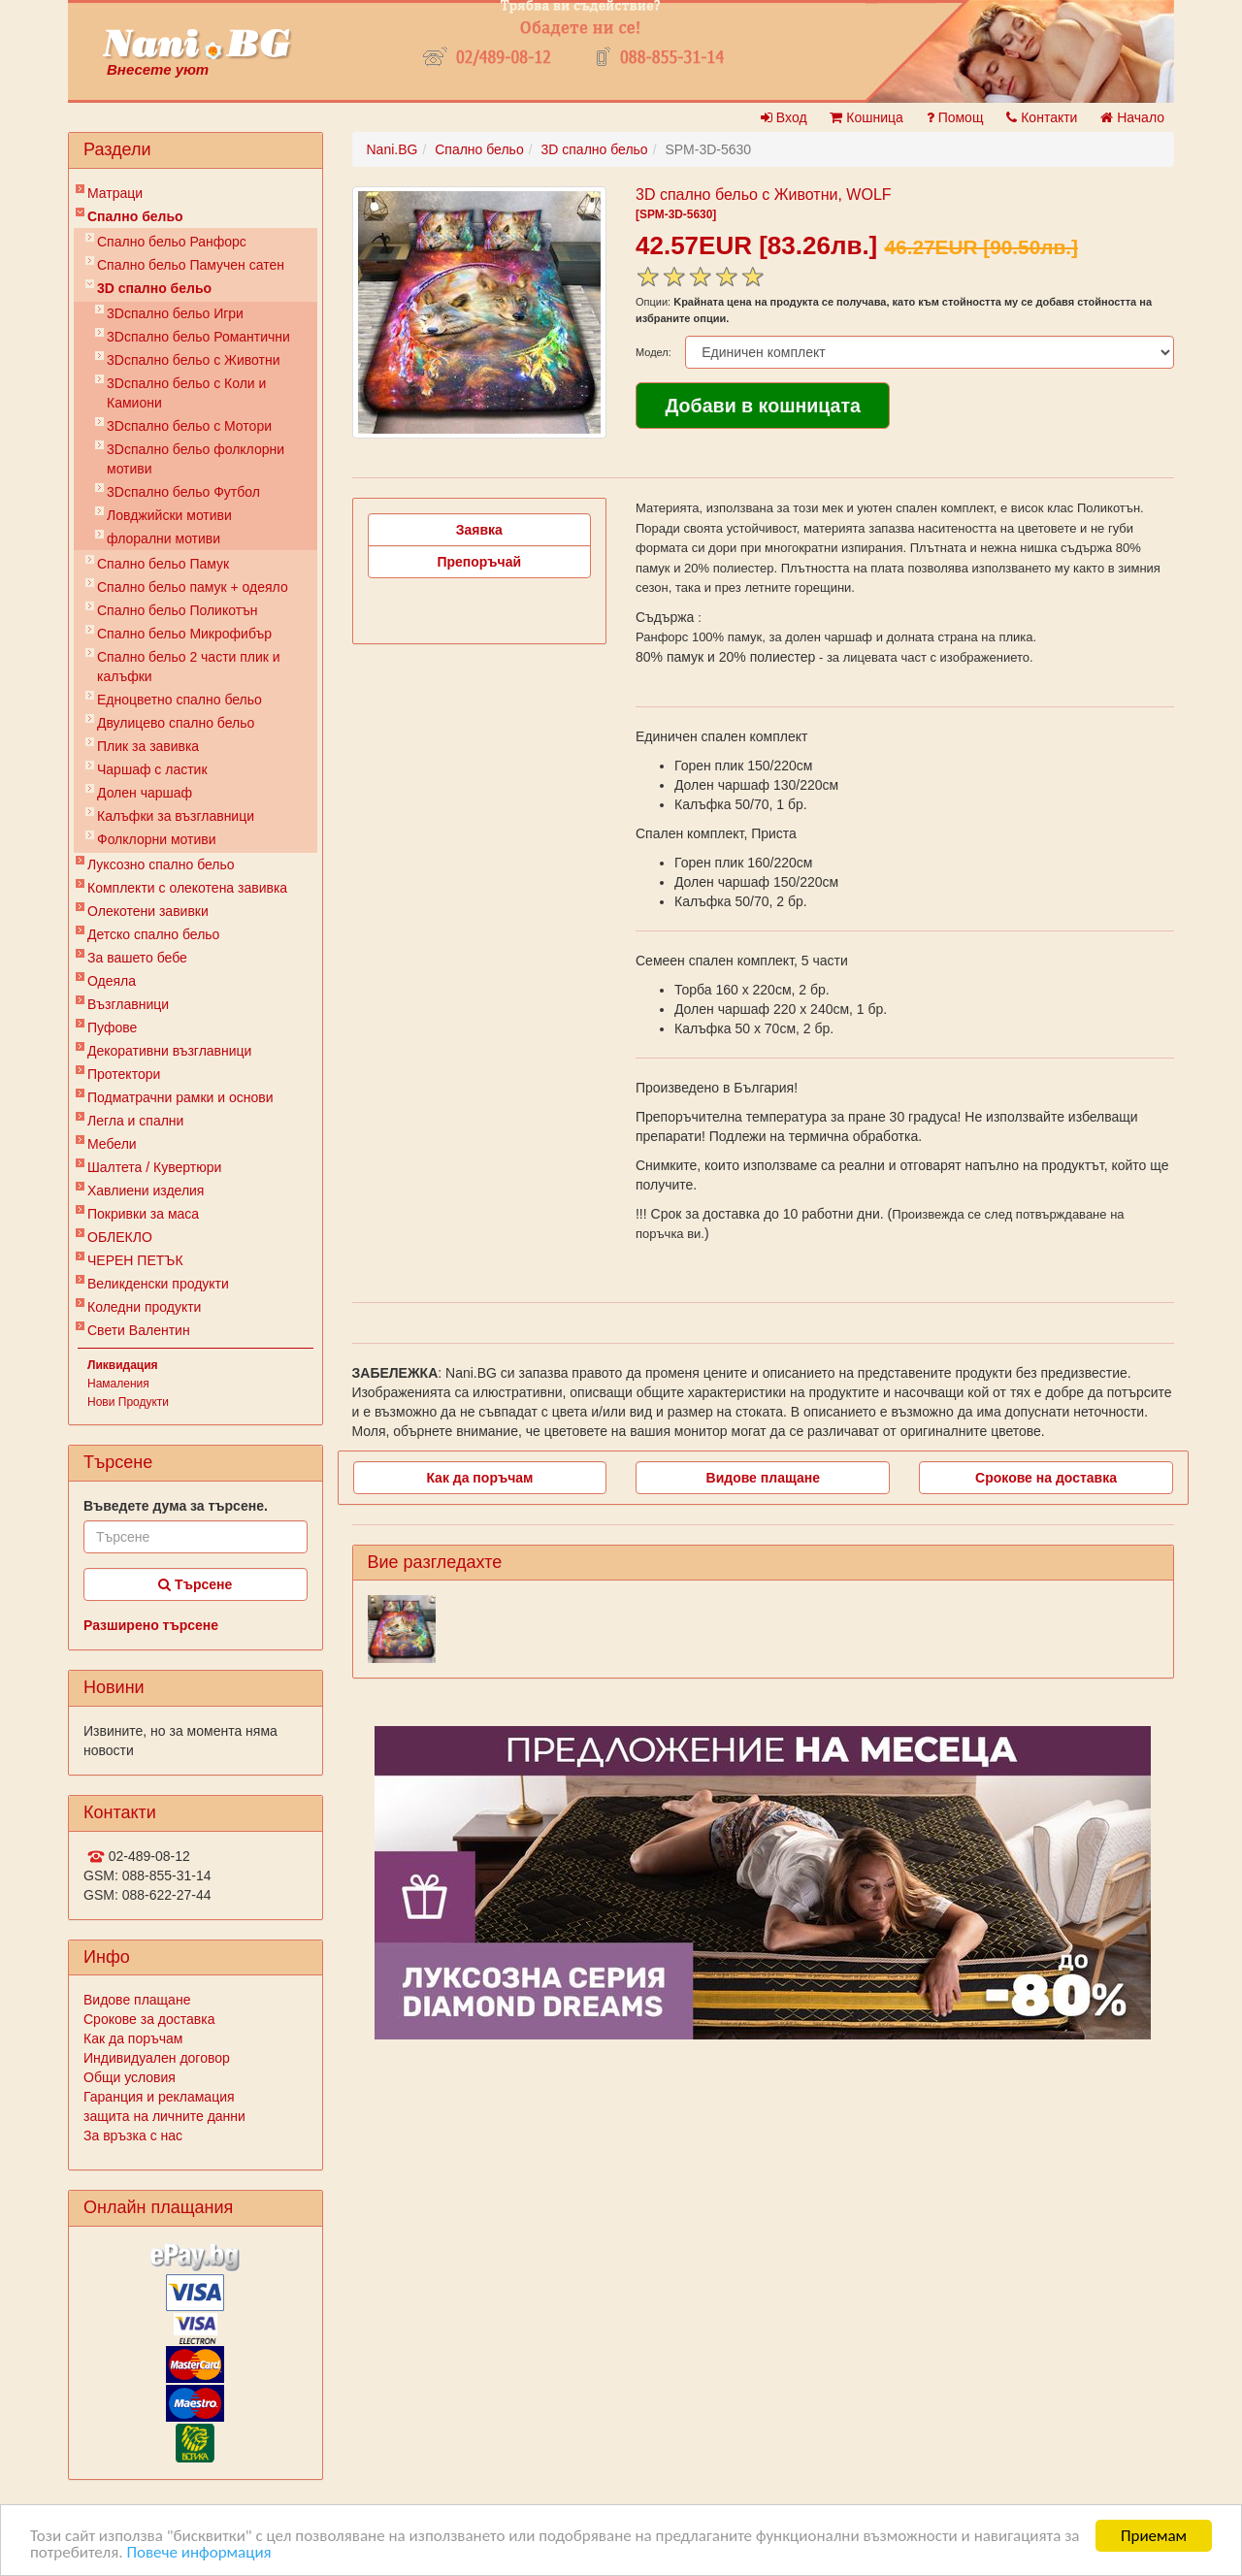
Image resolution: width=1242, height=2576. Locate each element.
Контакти (1041, 117)
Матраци (115, 193)
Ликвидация (122, 1365)
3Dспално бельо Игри (175, 313)
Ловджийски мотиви (169, 515)
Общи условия (129, 2077)
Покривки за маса (143, 1214)
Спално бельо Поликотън (177, 610)
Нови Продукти (128, 1402)
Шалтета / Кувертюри (154, 1167)
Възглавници (128, 1004)
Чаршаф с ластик (152, 769)
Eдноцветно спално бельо (179, 699)
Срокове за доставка (148, 2019)
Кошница (866, 117)
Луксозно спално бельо (161, 864)
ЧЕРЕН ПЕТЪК (135, 1260)
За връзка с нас (132, 2135)
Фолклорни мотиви (156, 839)
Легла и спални (135, 1120)
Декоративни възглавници (169, 1051)
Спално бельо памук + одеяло (192, 587)
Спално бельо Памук (163, 563)
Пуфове (112, 1027)
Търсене (195, 1584)
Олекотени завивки (148, 911)
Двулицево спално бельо (175, 723)
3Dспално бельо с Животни (193, 360)
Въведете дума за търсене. (175, 1506)
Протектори (123, 1074)
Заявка (479, 530)
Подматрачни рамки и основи (180, 1097)
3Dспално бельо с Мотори (189, 426)
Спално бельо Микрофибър (184, 633)
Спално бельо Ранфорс (171, 241)
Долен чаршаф (144, 792)
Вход (784, 117)
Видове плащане (136, 1999)
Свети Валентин (138, 1330)
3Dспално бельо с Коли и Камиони (186, 392)
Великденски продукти (158, 1283)
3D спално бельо (154, 288)
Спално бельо (135, 216)
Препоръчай (479, 562)
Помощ (955, 117)
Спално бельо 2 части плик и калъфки (188, 666)
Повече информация (198, 2553)
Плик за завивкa (148, 746)
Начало (1132, 117)
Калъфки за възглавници (175, 816)
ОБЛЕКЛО (119, 1237)
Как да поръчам (132, 2038)
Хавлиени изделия (145, 1190)
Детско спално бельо (153, 934)
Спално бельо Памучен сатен (190, 265)
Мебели (112, 1144)
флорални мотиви (163, 538)
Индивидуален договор (156, 2058)
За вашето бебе (137, 957)
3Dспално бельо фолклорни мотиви (195, 458)
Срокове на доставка (1046, 1477)
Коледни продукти (144, 1307)
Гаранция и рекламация (159, 2096)
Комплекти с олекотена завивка (187, 888)
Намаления (118, 1383)
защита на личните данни (164, 2116)
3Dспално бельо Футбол (183, 492)
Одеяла (111, 981)
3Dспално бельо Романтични (198, 336)
